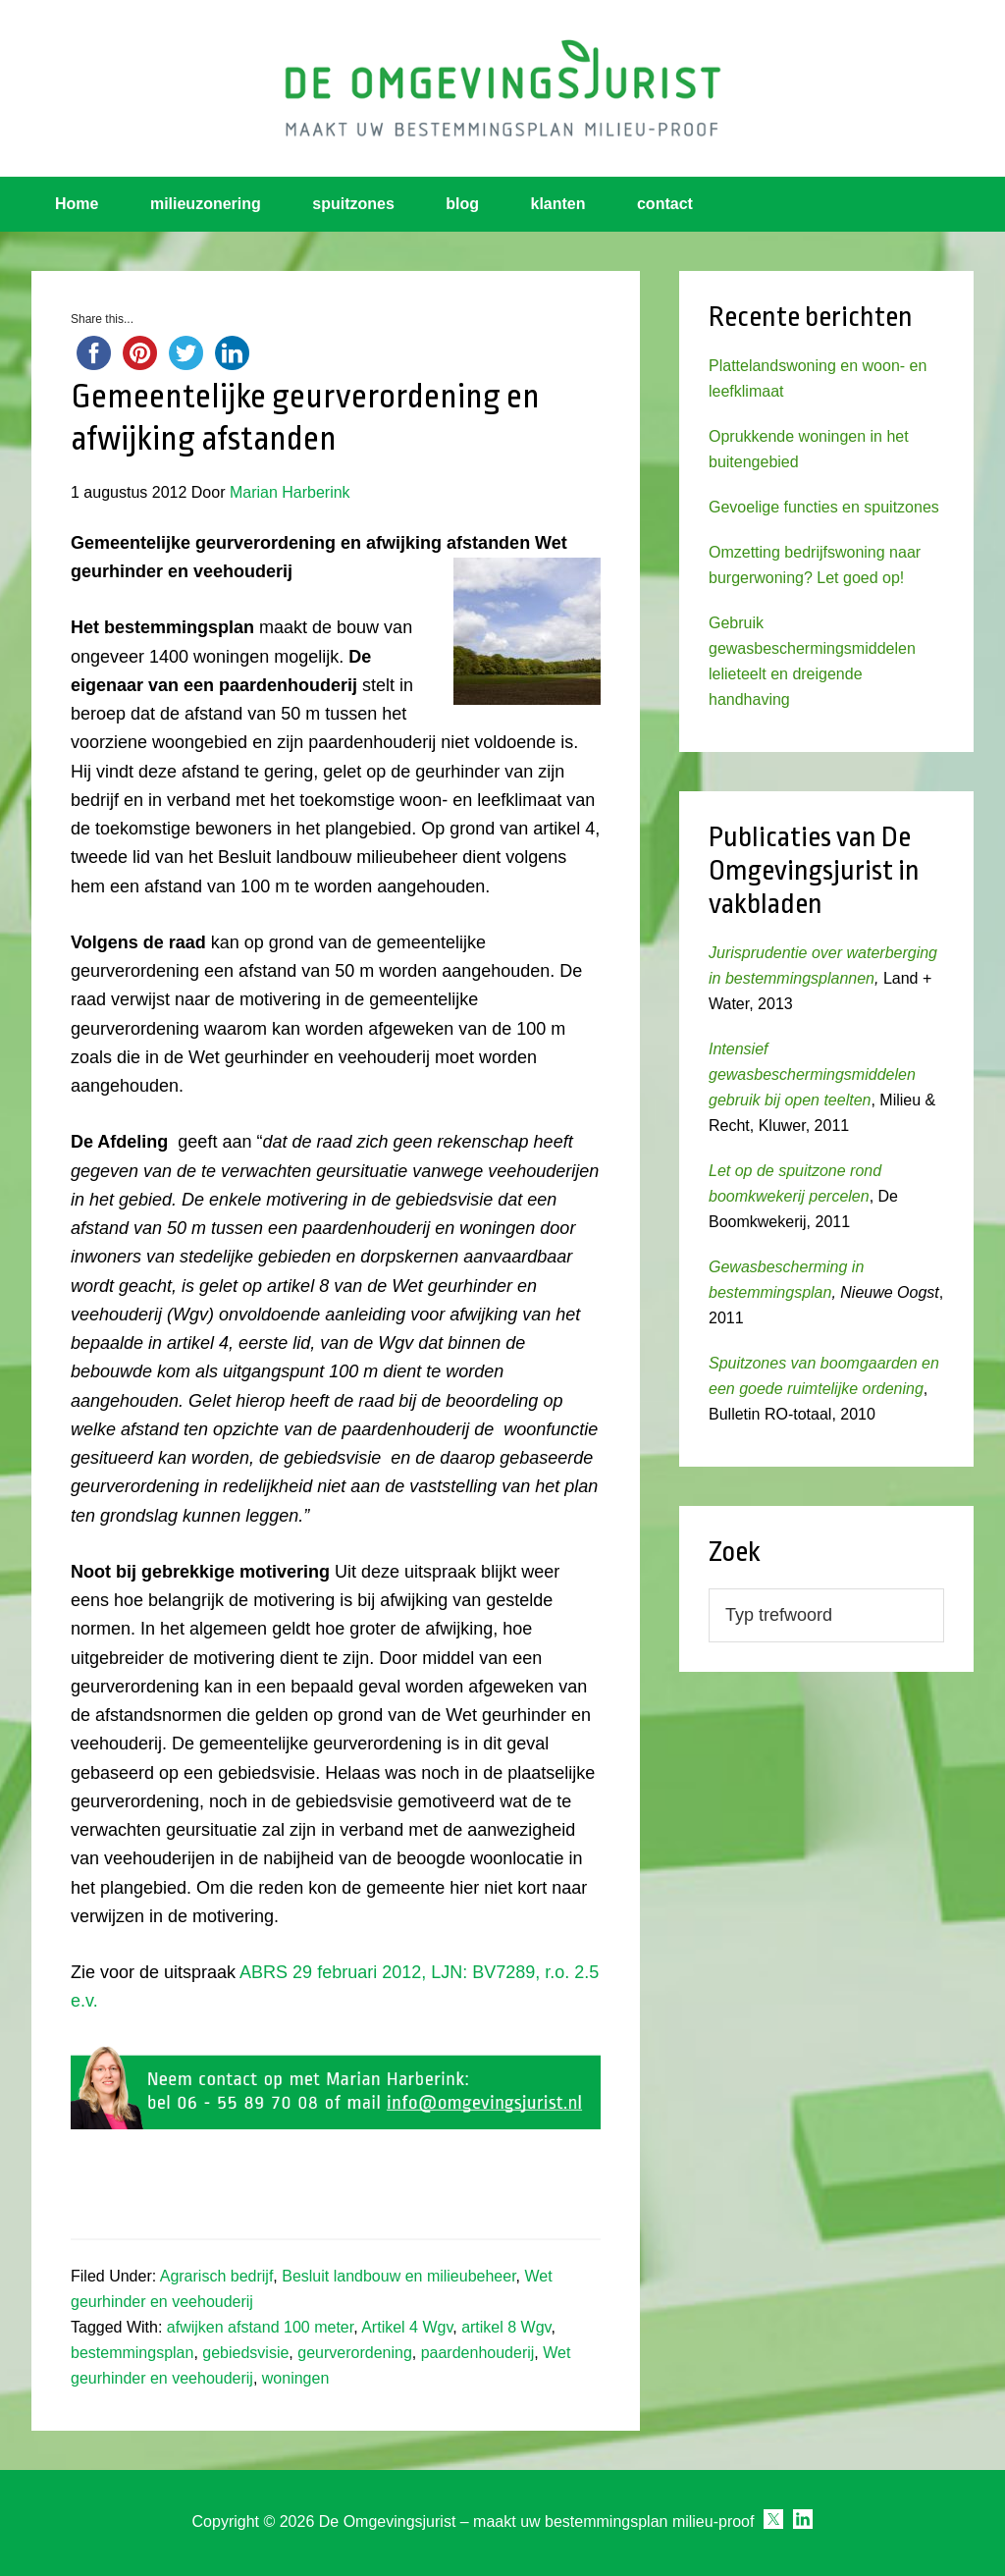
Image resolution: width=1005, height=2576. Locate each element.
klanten (558, 203)
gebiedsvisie (245, 2352)
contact (665, 203)
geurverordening (354, 2352)
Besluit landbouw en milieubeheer (398, 2276)
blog (462, 203)
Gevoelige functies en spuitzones (824, 507)
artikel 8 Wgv (506, 2327)
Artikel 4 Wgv (406, 2327)
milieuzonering (205, 203)
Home (76, 203)
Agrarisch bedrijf (217, 2276)
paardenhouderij (478, 2352)
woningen (296, 2378)
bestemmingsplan (132, 2352)
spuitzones (353, 203)
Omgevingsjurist (502, 88)
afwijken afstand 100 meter (260, 2327)
